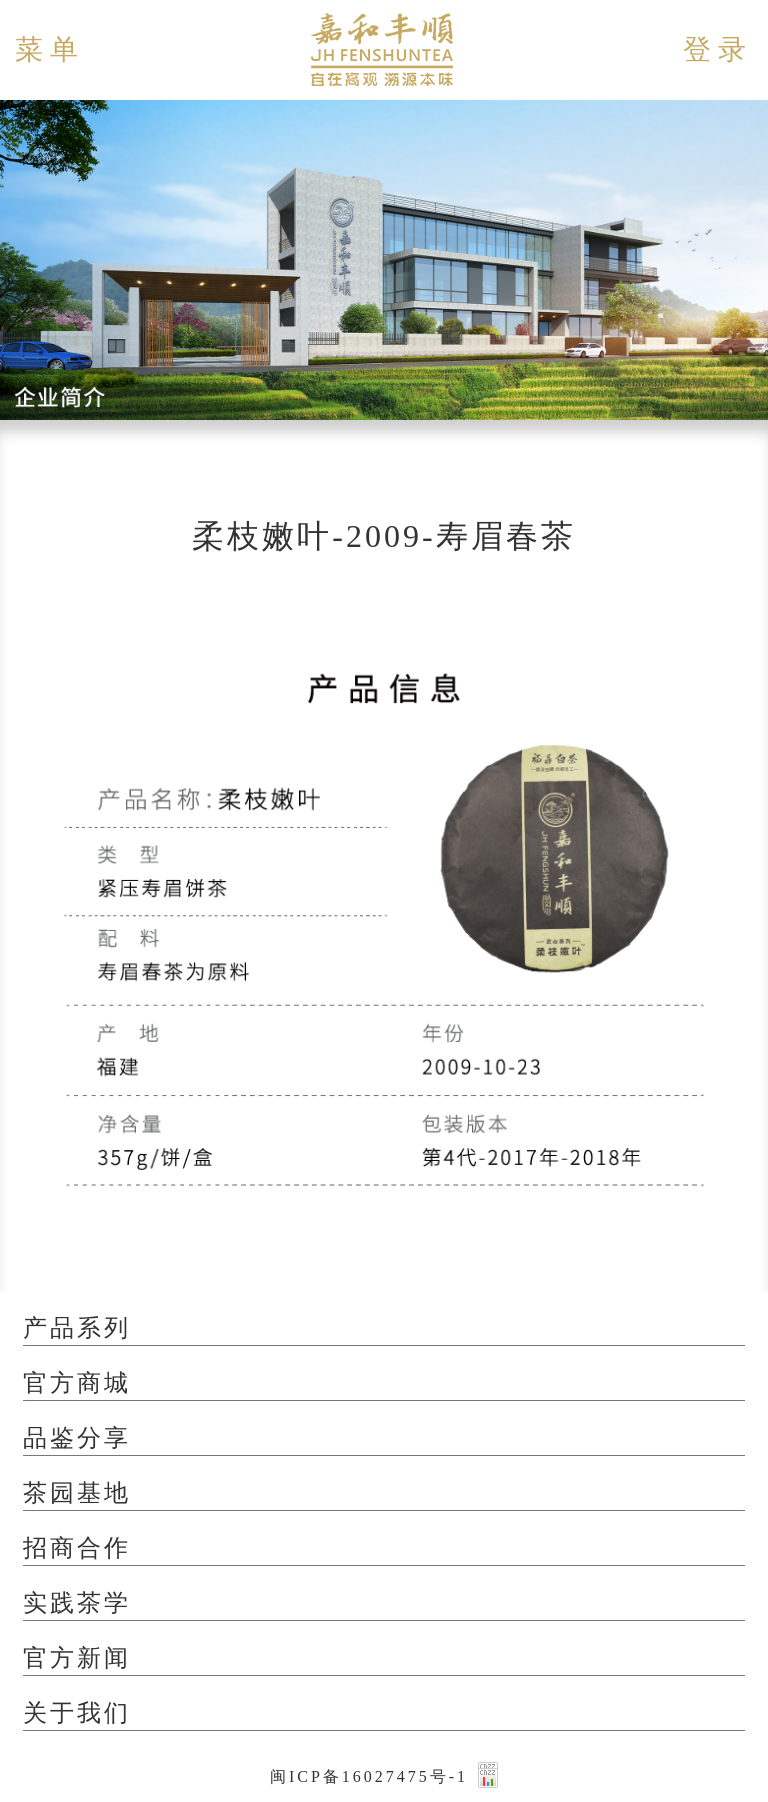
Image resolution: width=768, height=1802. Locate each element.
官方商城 (77, 1383)
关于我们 (77, 1713)
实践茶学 (77, 1603)
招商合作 (77, 1548)
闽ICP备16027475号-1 (369, 1776)
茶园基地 (77, 1493)
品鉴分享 (77, 1438)
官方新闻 (77, 1658)
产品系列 (77, 1328)
